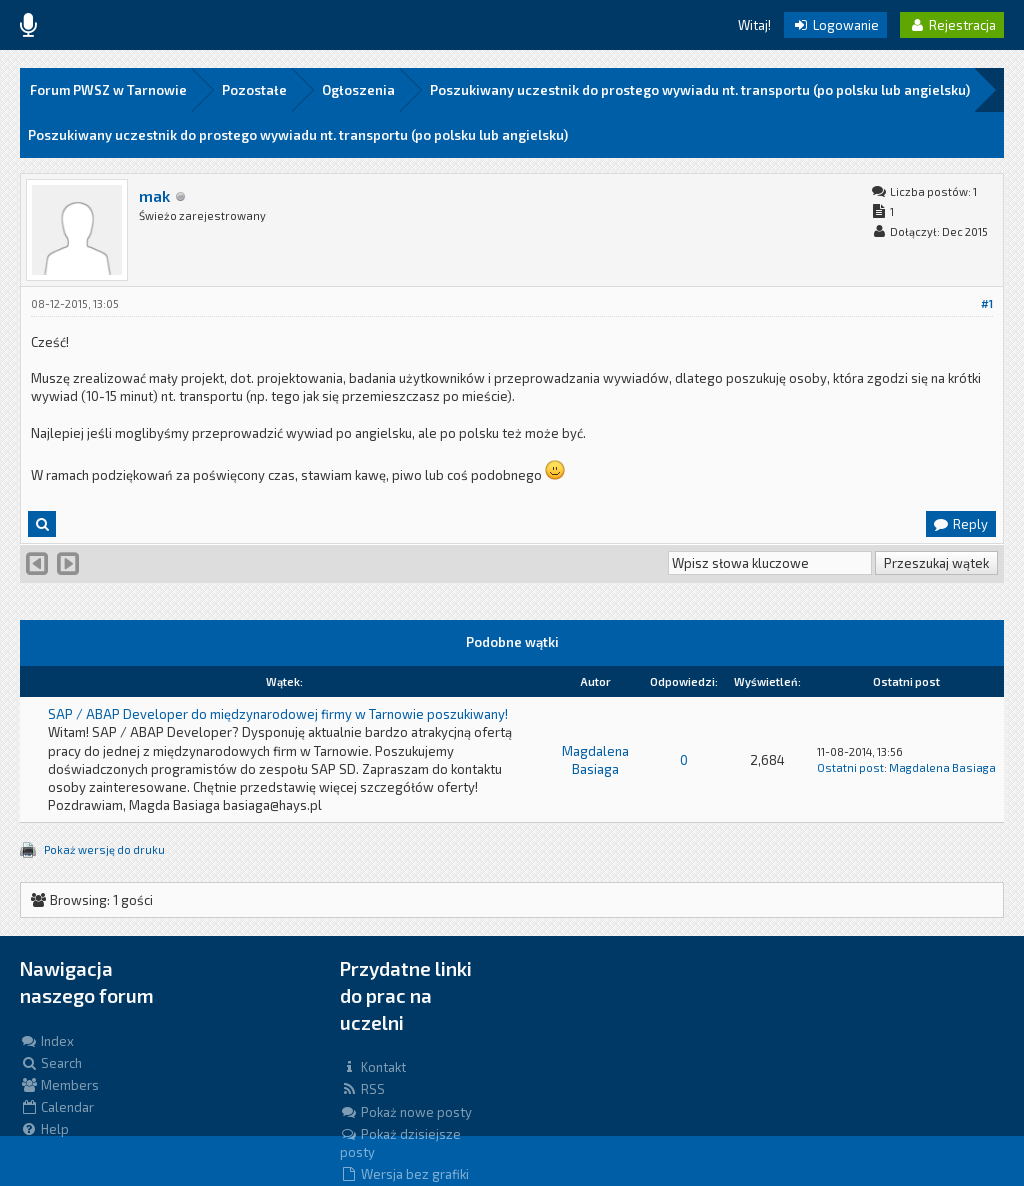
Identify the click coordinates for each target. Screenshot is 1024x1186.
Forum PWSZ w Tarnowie (108, 90)
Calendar (57, 1107)
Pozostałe (254, 90)
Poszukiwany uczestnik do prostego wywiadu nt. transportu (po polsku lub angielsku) (700, 90)
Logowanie (835, 25)
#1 (987, 303)
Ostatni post (850, 767)
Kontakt (373, 1067)
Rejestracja (952, 25)
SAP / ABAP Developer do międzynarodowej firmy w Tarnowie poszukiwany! (278, 714)
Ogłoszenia (358, 90)
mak (154, 195)
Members (59, 1085)
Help (44, 1129)
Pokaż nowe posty (406, 1112)
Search (51, 1063)
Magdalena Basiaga (942, 767)
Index (47, 1041)
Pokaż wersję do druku (104, 849)
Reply (960, 524)
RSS (362, 1089)
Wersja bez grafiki (404, 1174)
